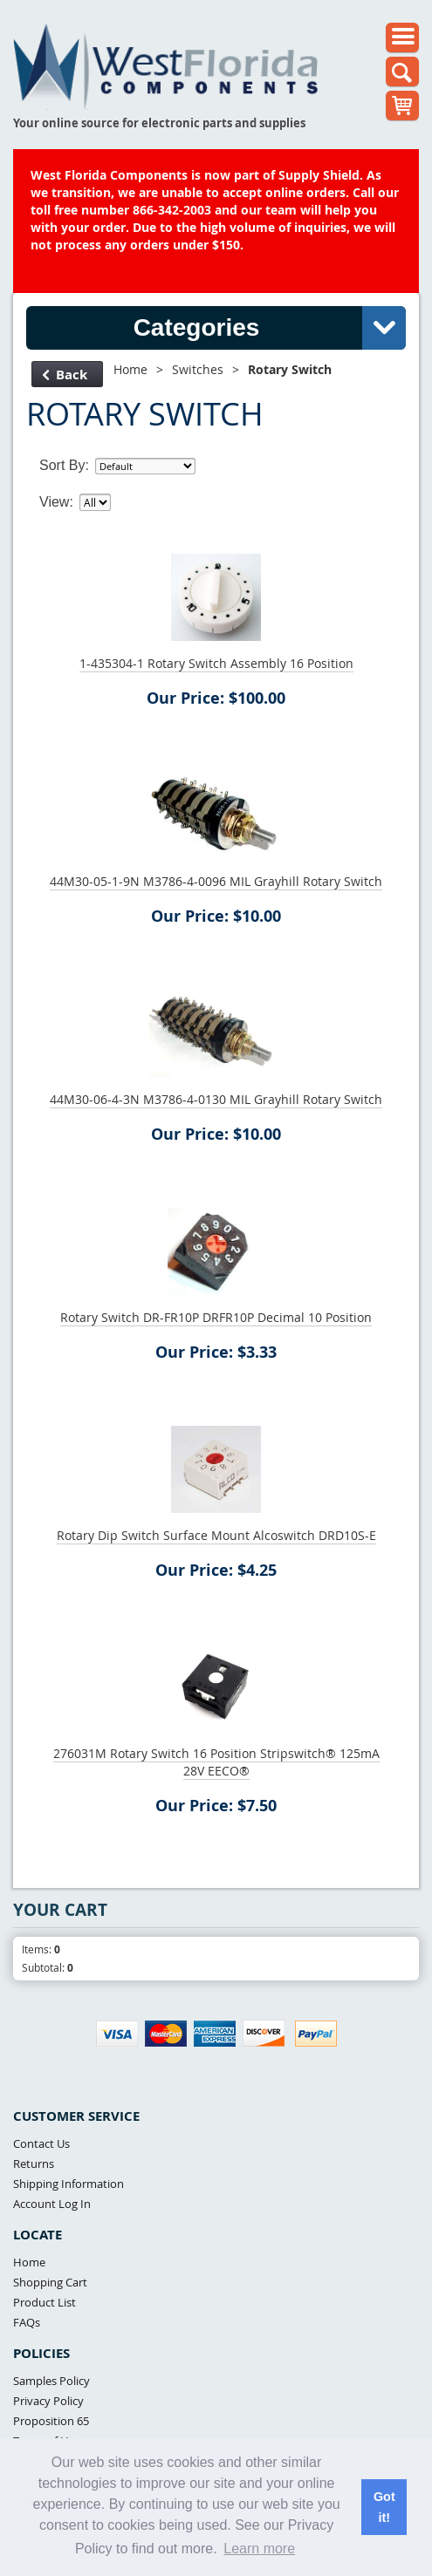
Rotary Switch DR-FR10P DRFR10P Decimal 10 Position (216, 1317)
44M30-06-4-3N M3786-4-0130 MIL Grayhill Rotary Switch (216, 1099)
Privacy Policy (48, 2401)
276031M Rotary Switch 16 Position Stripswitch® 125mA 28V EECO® (216, 1762)
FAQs (26, 2322)
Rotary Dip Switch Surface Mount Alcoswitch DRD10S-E (216, 1535)
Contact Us (41, 2143)
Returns (33, 2163)
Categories (270, 328)
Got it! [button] (384, 2507)
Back (65, 374)
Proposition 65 (51, 2421)
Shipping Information (68, 2183)
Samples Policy (51, 2381)
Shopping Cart (50, 2282)
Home (130, 369)
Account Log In (52, 2203)
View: (56, 501)
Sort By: (64, 465)
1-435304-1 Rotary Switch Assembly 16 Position (216, 663)
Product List (44, 2302)
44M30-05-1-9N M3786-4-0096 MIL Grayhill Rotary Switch (216, 881)
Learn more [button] (259, 2548)
